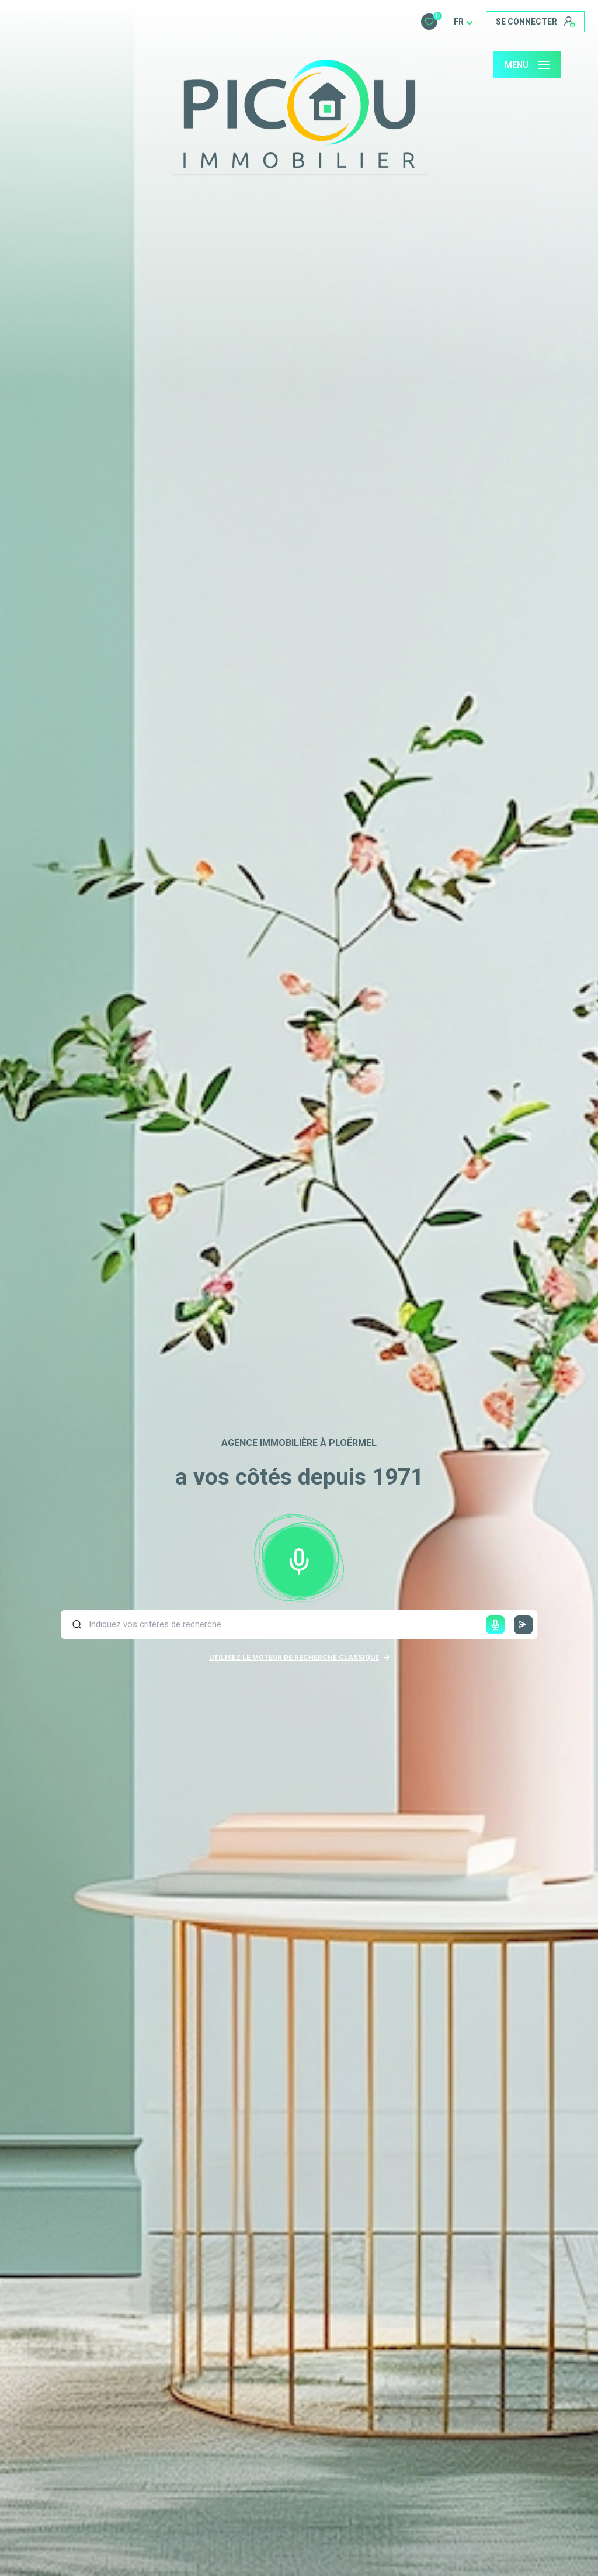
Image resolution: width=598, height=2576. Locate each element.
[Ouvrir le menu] (527, 64)
